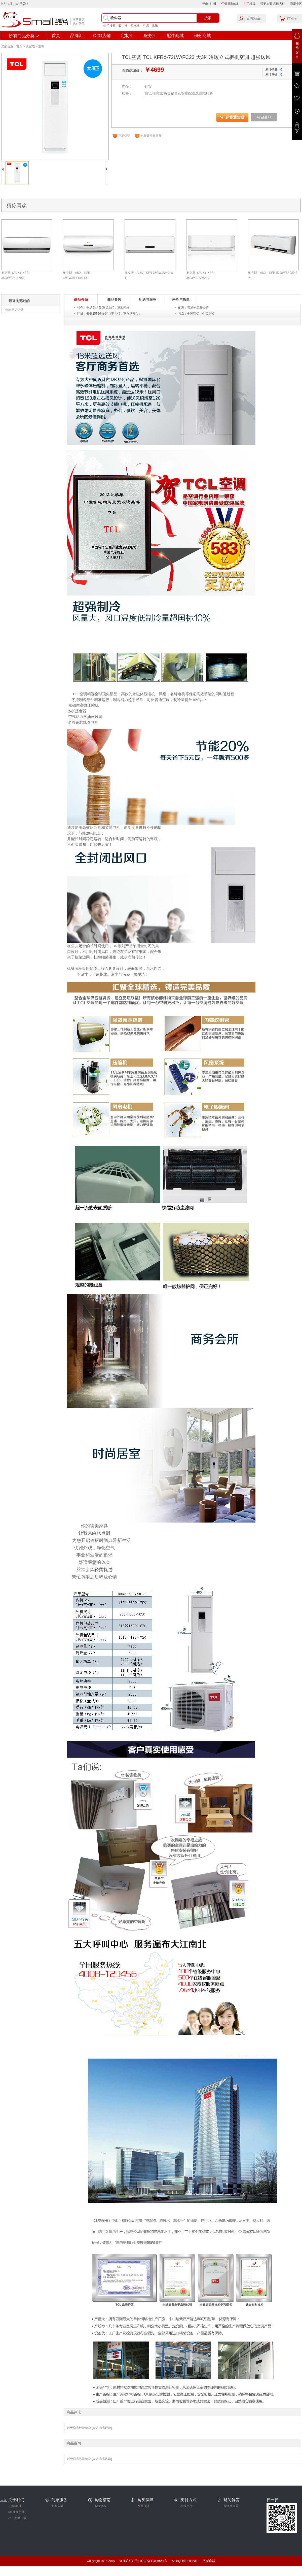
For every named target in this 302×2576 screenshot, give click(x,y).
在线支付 (186, 2506)
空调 (146, 25)
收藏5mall (231, 4)
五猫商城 (209, 2561)
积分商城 (202, 35)
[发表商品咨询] (102, 2459)
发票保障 (143, 2506)
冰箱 (155, 25)
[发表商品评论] (102, 2428)
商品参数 (114, 300)
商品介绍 (81, 300)
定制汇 (127, 35)
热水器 (135, 25)
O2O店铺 (102, 35)
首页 (56, 35)
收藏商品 (264, 117)
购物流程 (100, 2506)
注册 (213, 4)
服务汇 (150, 35)
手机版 (250, 4)
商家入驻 (57, 2506)
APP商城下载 (17, 2518)
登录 (205, 4)
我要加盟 (266, 4)
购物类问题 (231, 2506)
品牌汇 (76, 35)
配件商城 (175, 35)
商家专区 (296, 4)
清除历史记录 (14, 310)
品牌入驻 (279, 4)
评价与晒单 (181, 300)
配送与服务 (147, 300)
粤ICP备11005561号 (153, 2561)
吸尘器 (123, 25)
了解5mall (15, 2506)
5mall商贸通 (16, 2512)
